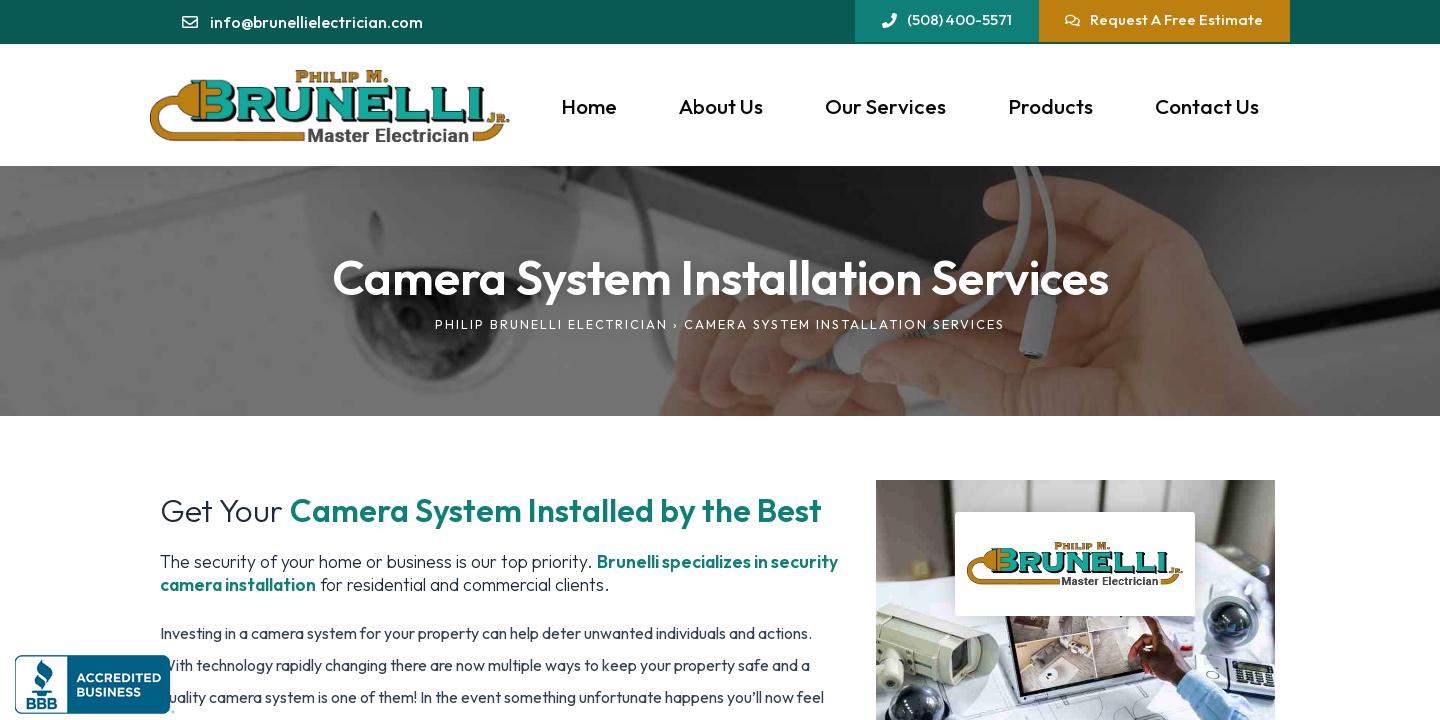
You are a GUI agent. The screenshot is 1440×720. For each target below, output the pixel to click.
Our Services (885, 106)
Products (1050, 106)
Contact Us (1207, 106)
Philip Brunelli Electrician (551, 324)
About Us (721, 106)
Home (589, 106)
